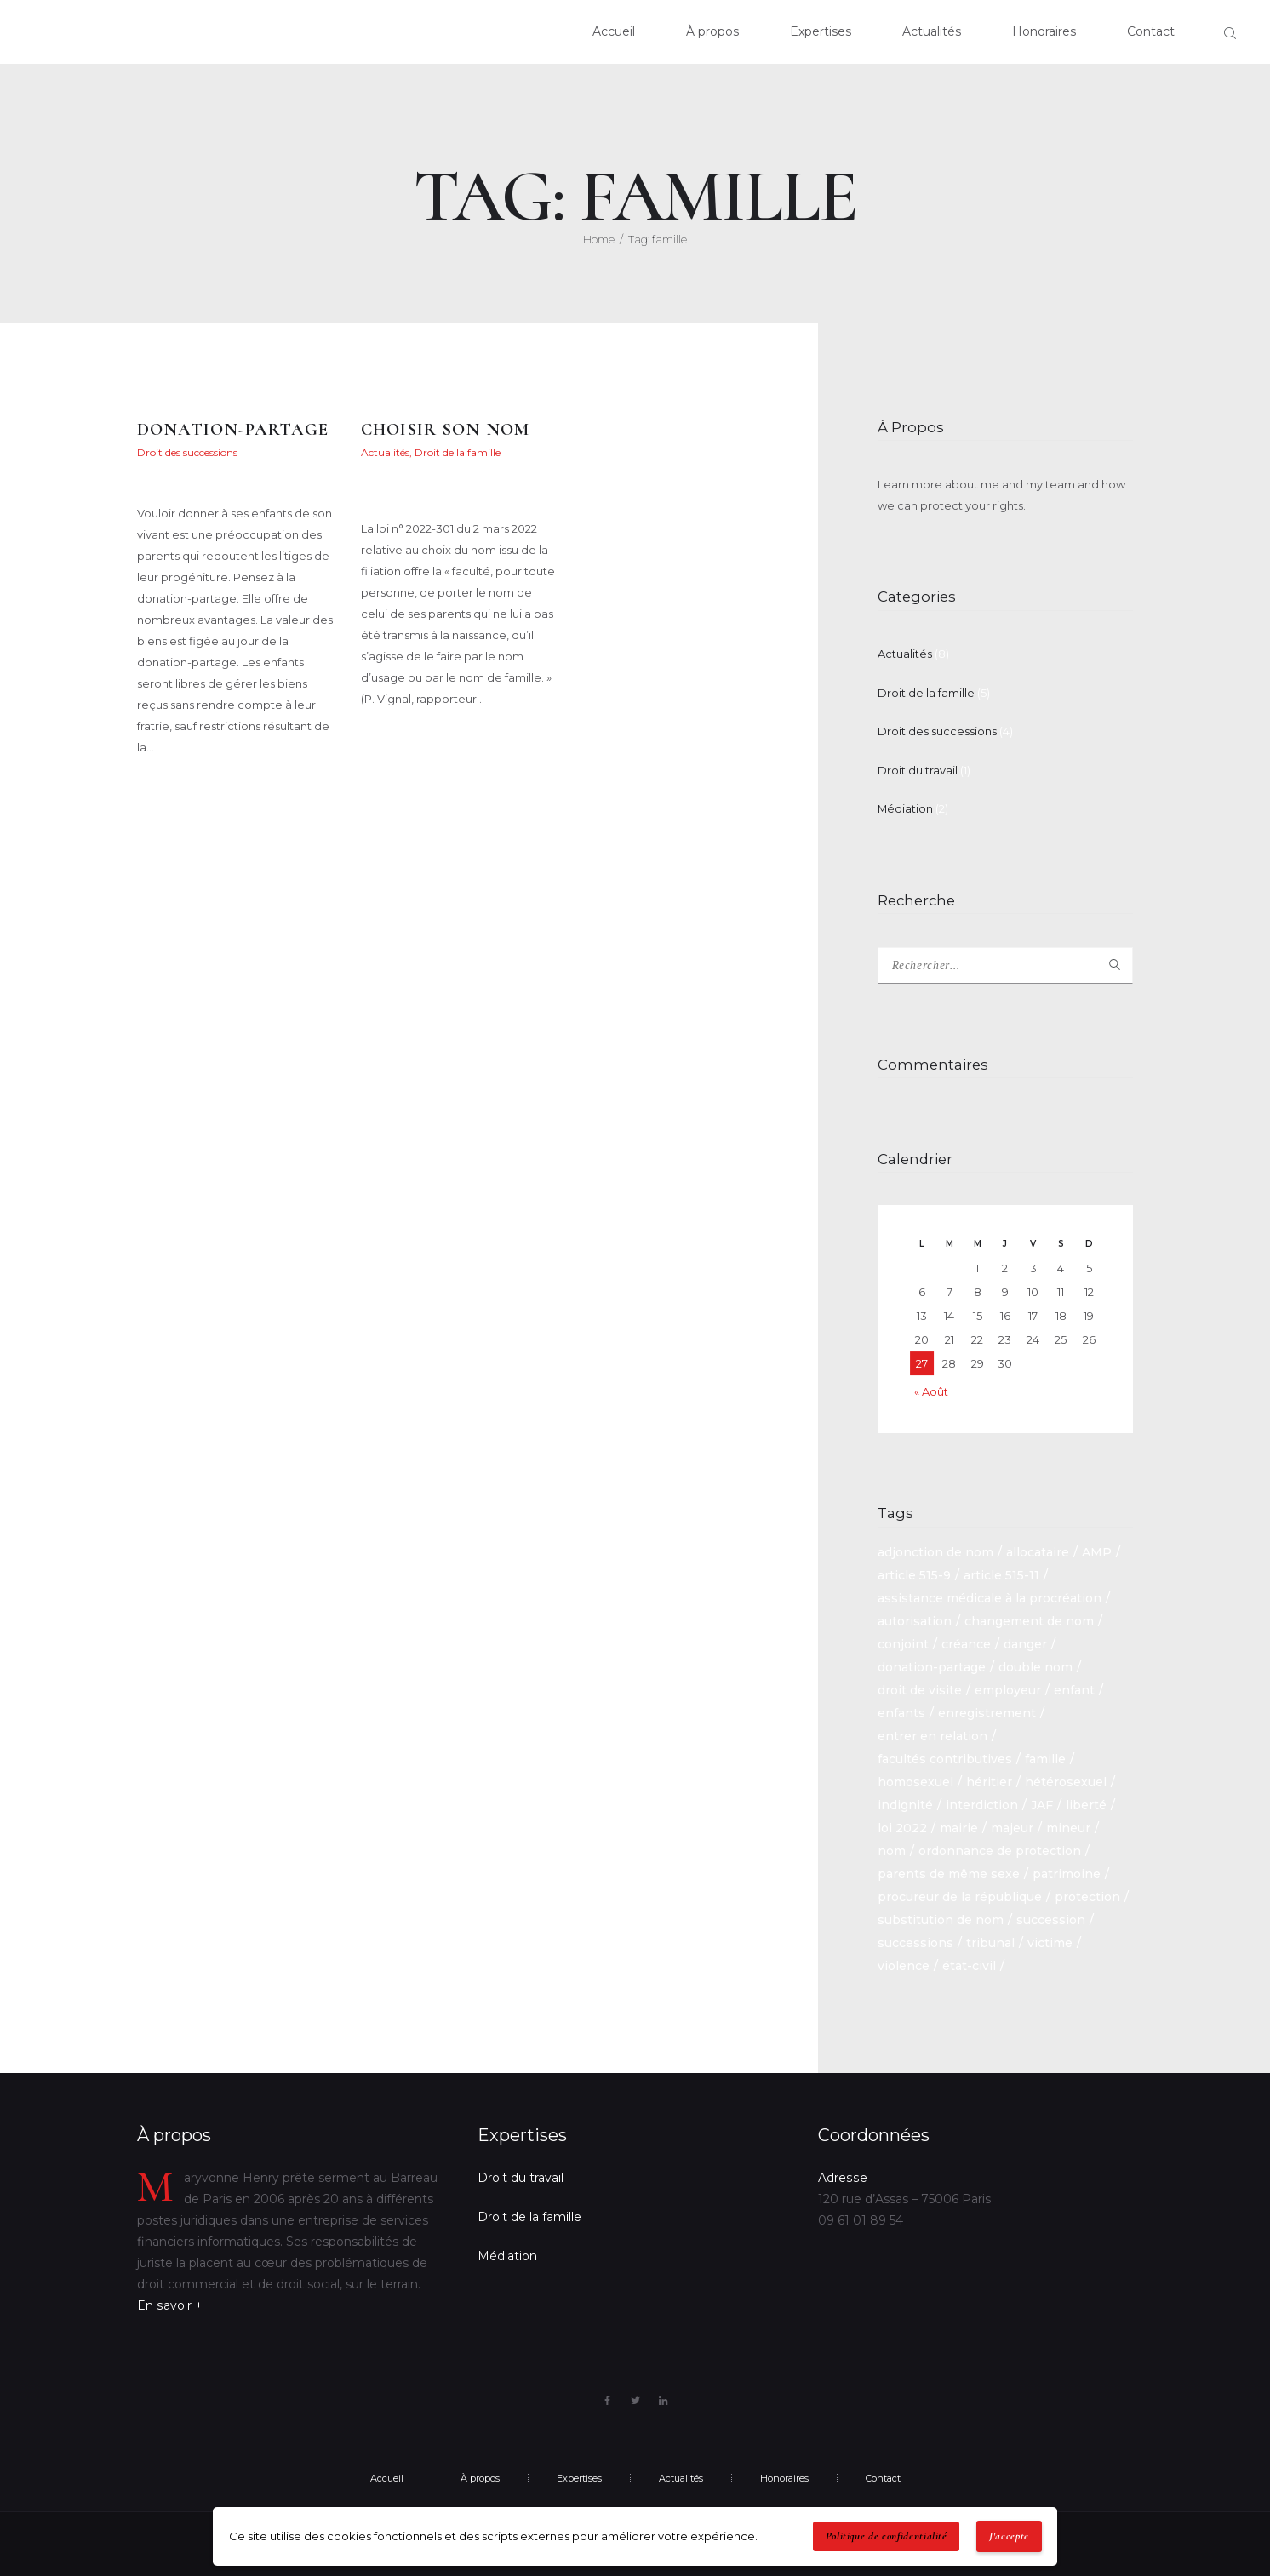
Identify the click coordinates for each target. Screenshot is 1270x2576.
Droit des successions (187, 452)
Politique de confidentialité (886, 2536)
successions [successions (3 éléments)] (915, 1943)
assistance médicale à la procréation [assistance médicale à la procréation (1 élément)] (989, 1599)
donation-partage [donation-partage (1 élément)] (932, 1668)
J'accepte (1009, 2536)
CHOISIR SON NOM (445, 429)
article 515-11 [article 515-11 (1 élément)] (1001, 1576)
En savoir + (169, 2305)
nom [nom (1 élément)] (892, 1851)
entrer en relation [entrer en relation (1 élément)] (932, 1737)
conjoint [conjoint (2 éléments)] (903, 1645)
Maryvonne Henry (182, 483)
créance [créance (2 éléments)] (966, 1645)
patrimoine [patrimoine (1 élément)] (1067, 1874)
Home (599, 239)
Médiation (906, 808)
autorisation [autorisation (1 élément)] (915, 1622)
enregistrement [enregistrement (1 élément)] (987, 1714)
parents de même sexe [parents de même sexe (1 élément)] (949, 1874)
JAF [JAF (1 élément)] (1042, 1805)
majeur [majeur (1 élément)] (1012, 1828)
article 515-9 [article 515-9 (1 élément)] (914, 1576)
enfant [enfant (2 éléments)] (1074, 1691)
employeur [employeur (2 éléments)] (1008, 1691)
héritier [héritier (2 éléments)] (989, 1783)
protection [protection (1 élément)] (1087, 1897)
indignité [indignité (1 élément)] (905, 1805)
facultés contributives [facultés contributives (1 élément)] (945, 1760)
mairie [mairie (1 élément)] (959, 1828)
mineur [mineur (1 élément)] (1068, 1828)
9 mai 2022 (404, 467)
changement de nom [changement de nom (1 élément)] (1029, 1622)
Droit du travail (918, 770)
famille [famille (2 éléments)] (1045, 1760)
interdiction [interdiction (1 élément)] (982, 1805)
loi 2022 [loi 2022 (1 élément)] (902, 1828)
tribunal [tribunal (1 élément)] (990, 1943)
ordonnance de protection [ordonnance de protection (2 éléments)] (999, 1851)
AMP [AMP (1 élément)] (1097, 1553)
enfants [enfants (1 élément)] (901, 1714)
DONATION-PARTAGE (233, 429)
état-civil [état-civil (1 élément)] (969, 1966)
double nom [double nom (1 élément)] (1035, 1668)
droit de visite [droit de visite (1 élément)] (920, 1691)
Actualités (385, 452)
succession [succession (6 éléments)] (1050, 1920)
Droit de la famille (458, 452)
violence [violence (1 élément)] (904, 1966)
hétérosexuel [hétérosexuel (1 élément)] (1066, 1783)
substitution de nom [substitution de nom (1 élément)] (941, 1920)
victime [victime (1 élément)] (1050, 1943)
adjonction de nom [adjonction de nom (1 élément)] (935, 1553)
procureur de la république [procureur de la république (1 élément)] (960, 1897)
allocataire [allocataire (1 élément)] (1037, 1553)
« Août (931, 1392)
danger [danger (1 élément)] (1025, 1645)
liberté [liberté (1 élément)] (1086, 1805)
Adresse (842, 2177)
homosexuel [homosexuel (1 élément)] (915, 1783)
